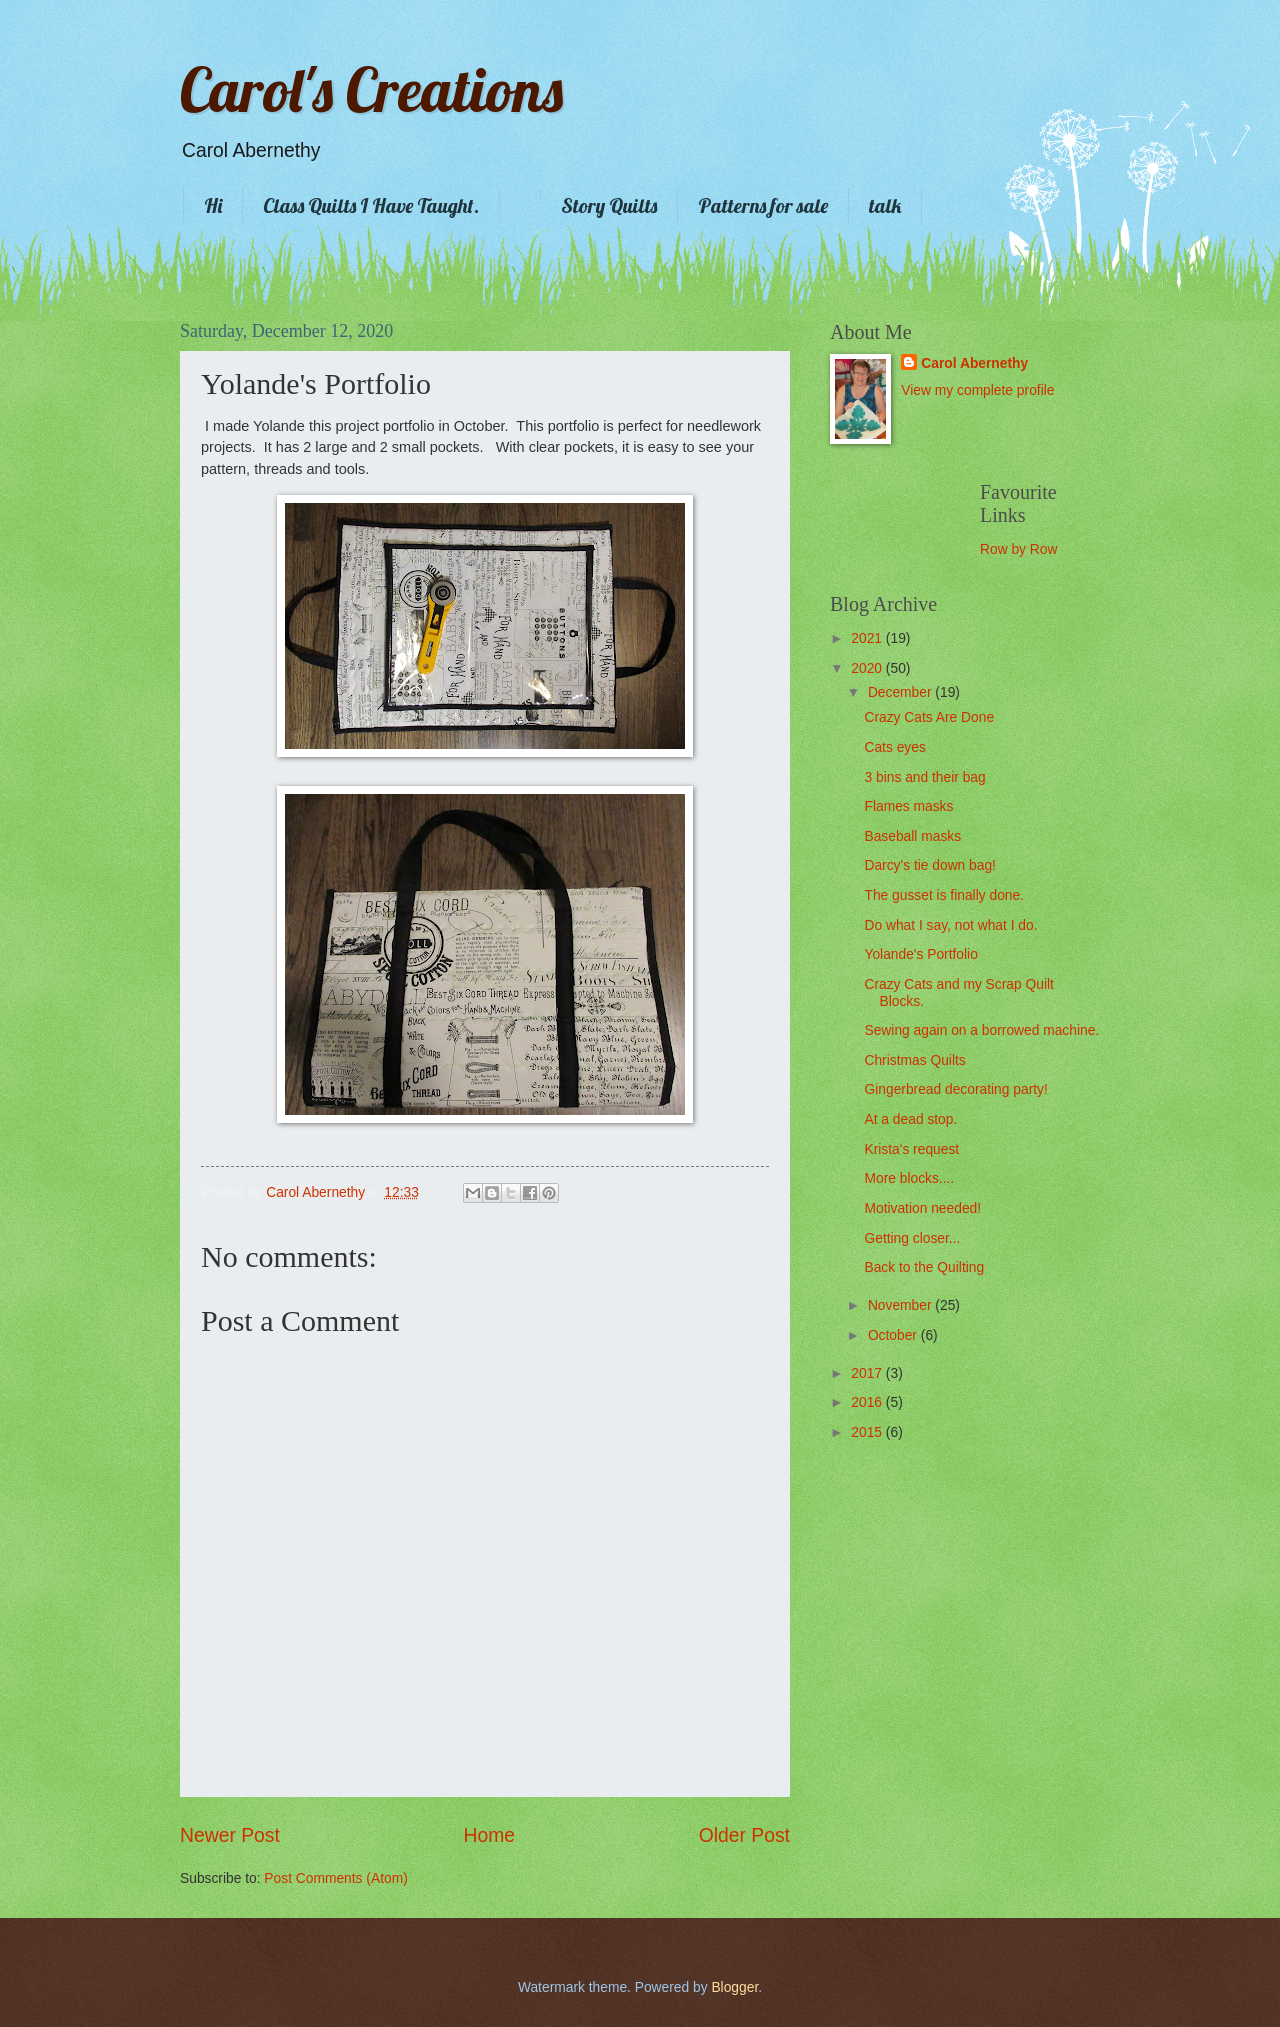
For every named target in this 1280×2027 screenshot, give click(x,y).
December (901, 692)
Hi (213, 205)
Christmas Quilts (914, 1060)
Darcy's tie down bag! (929, 865)
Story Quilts (609, 205)
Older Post (744, 1835)
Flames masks (908, 806)
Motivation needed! (922, 1208)
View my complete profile (977, 390)
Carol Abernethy (974, 363)
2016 (868, 1402)
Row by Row (1018, 549)
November (901, 1305)
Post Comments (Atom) (335, 1878)
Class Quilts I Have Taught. (371, 205)
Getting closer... (912, 1238)
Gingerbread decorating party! (955, 1089)
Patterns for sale (763, 205)
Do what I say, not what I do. (950, 925)
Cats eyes (894, 747)
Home (490, 1835)
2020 (868, 668)
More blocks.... (909, 1178)
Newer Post (230, 1835)
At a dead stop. (910, 1119)
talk (885, 205)
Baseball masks (912, 836)
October (894, 1335)
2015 (868, 1432)
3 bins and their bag (924, 777)
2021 (868, 638)
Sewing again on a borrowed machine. (981, 1030)
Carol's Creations (371, 89)
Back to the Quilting (924, 1267)
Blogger (734, 1987)
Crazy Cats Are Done (929, 717)
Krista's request (911, 1149)
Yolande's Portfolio (920, 954)
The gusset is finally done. (944, 895)
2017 (868, 1373)
